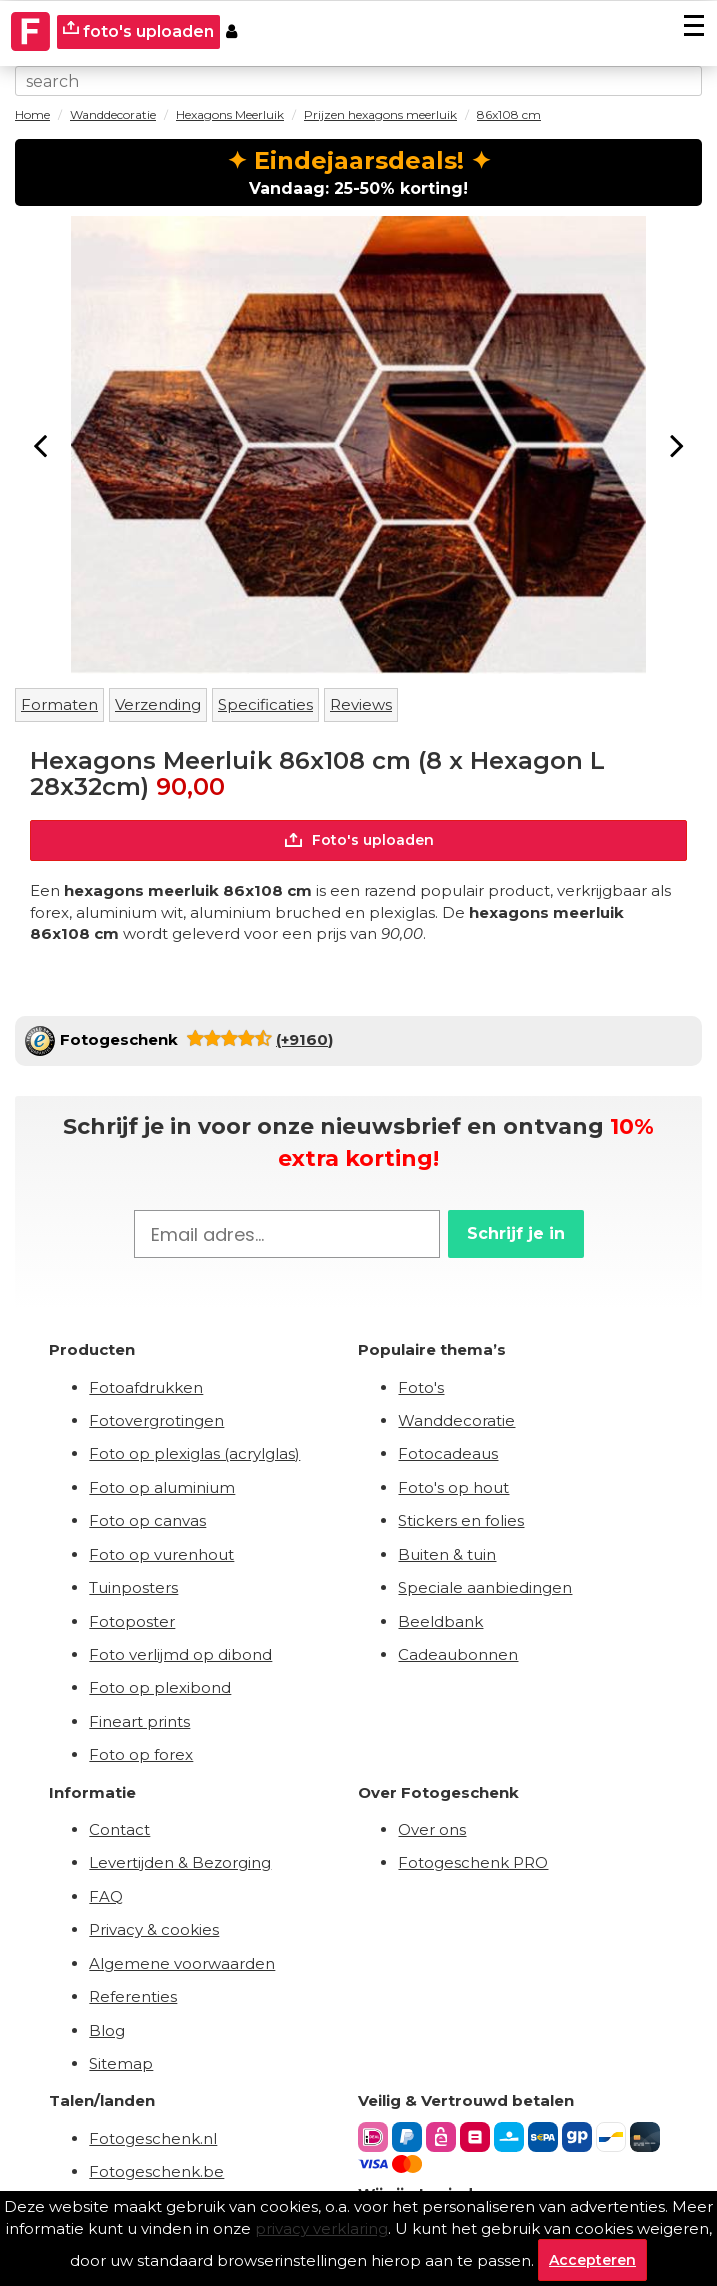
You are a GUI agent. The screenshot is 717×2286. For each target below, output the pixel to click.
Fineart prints (139, 1721)
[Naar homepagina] (31, 32)
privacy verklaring (321, 2228)
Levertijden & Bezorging (180, 1862)
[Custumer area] (231, 32)
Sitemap (121, 2063)
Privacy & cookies (154, 1929)
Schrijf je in (516, 1233)
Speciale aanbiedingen (485, 1587)
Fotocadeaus (448, 1453)
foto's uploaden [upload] (138, 30)
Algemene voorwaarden (182, 1963)
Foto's (421, 1387)
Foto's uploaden (358, 840)
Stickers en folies (461, 1520)
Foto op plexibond (160, 1687)
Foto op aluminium (162, 1487)
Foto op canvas (147, 1520)
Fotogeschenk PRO (473, 1862)
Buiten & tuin (447, 1554)
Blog (107, 2030)
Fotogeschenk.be (156, 2171)
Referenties (133, 1996)
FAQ (106, 1896)
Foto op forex (141, 1754)
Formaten (59, 704)
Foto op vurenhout (161, 1554)
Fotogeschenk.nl (153, 2138)
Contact (119, 1829)
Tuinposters (133, 1587)
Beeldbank (440, 1621)
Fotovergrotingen (156, 1420)
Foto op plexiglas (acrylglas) (194, 1453)
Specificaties (265, 704)
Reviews (361, 704)
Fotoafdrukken (146, 1387)
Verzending (158, 704)
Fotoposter (132, 1621)
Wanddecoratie (456, 1420)
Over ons (432, 1829)
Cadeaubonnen (458, 1654)
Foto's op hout (453, 1487)
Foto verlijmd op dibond (180, 1654)
